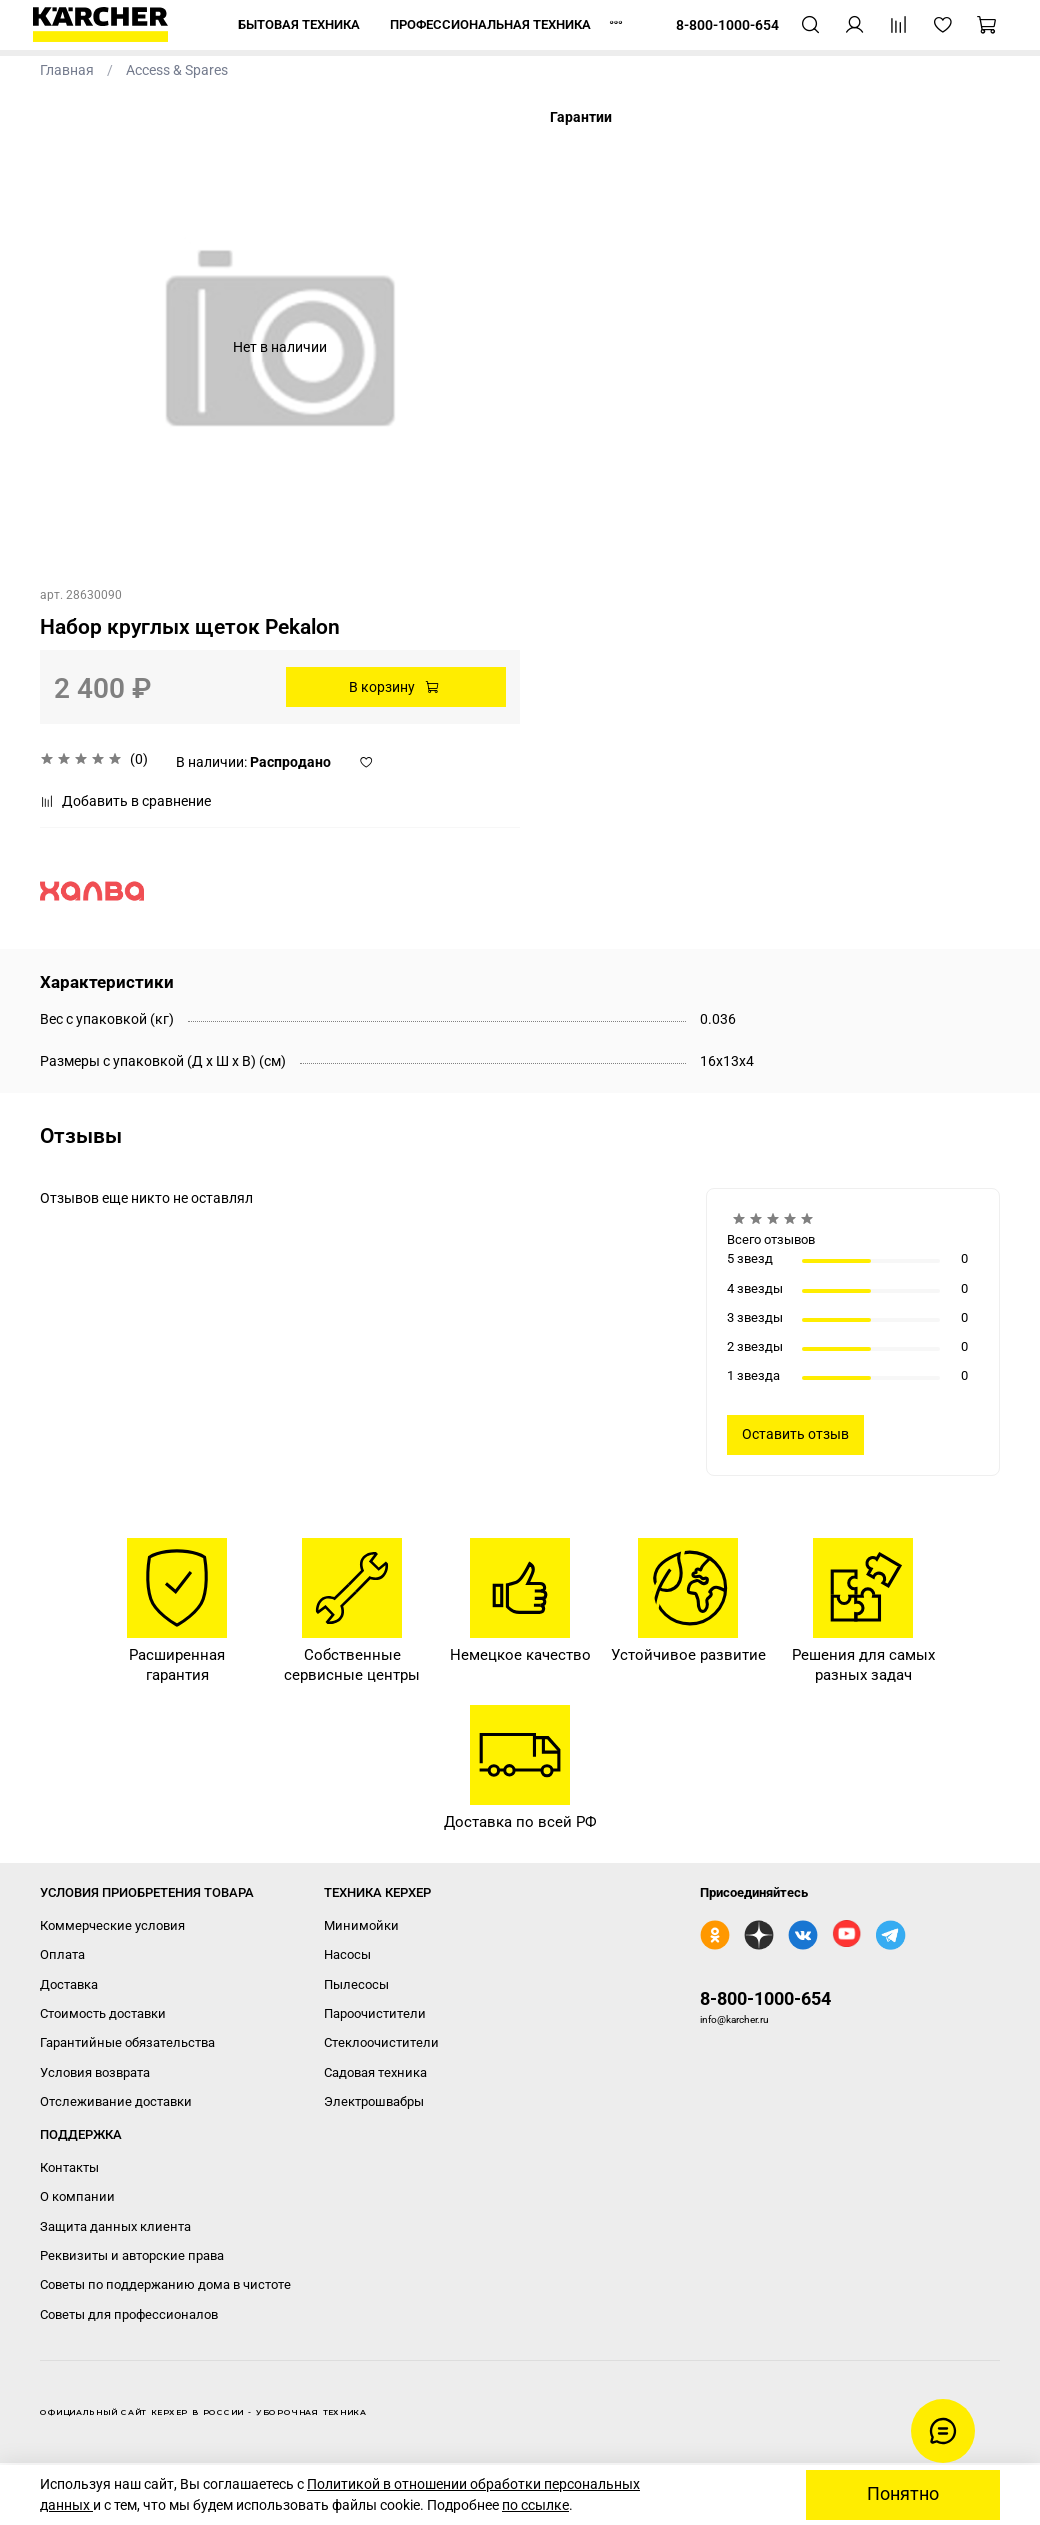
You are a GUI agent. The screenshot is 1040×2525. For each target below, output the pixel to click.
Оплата (62, 1954)
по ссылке (535, 2505)
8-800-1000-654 (765, 1998)
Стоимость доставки (103, 2013)
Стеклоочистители (381, 2042)
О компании (77, 2196)
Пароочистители (375, 2013)
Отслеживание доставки (116, 2101)
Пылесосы (356, 1984)
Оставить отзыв (795, 1434)
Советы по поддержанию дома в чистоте (165, 2284)
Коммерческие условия (112, 1925)
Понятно (903, 2494)
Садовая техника (375, 2072)
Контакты (69, 2167)
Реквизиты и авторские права (132, 2255)
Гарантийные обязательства (127, 2042)
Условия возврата (95, 2072)
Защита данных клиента (115, 2226)
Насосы (347, 1954)
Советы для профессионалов (129, 2314)
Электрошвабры (374, 2101)
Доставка (69, 1984)
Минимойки (361, 1925)
